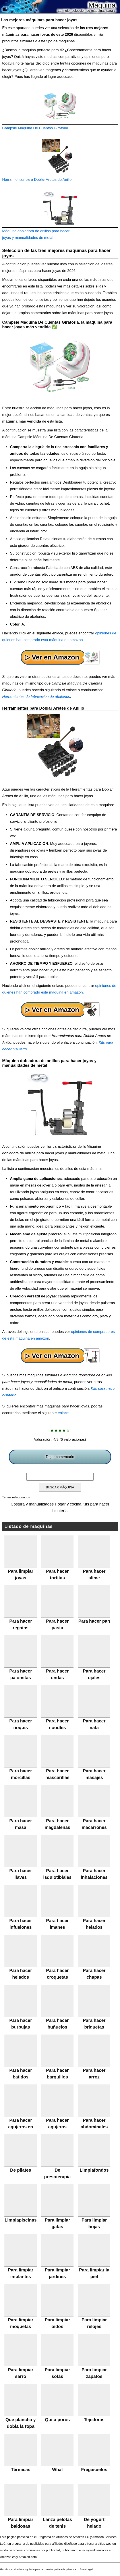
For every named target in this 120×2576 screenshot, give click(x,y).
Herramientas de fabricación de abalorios (36, 697)
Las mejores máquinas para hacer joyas (39, 20)
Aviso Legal (86, 2569)
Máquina (102, 5)
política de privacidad (65, 2569)
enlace (63, 1413)
